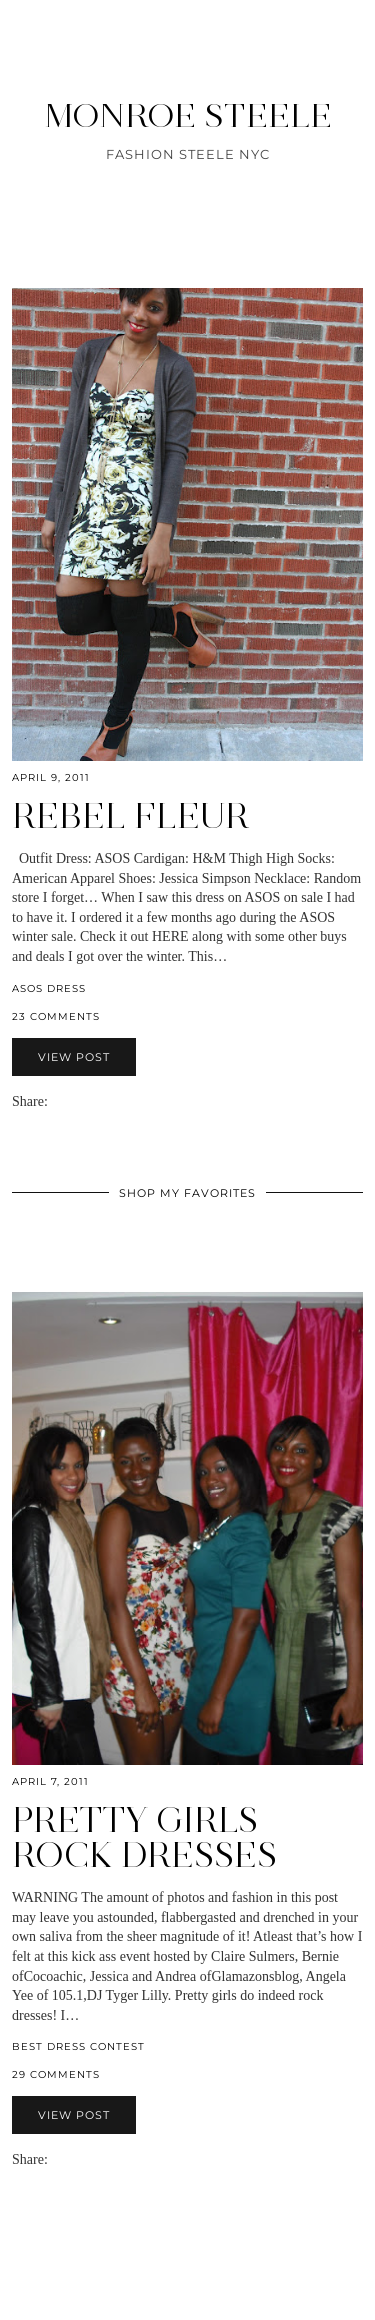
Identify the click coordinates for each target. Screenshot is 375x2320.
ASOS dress (49, 988)
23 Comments (56, 1016)
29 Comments (56, 2074)
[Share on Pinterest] (86, 1101)
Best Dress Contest (78, 2046)
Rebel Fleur (131, 816)
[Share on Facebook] (66, 1101)
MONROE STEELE (188, 115)
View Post (74, 1057)
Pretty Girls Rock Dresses (144, 1837)
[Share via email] (56, 1101)
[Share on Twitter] (76, 1101)
